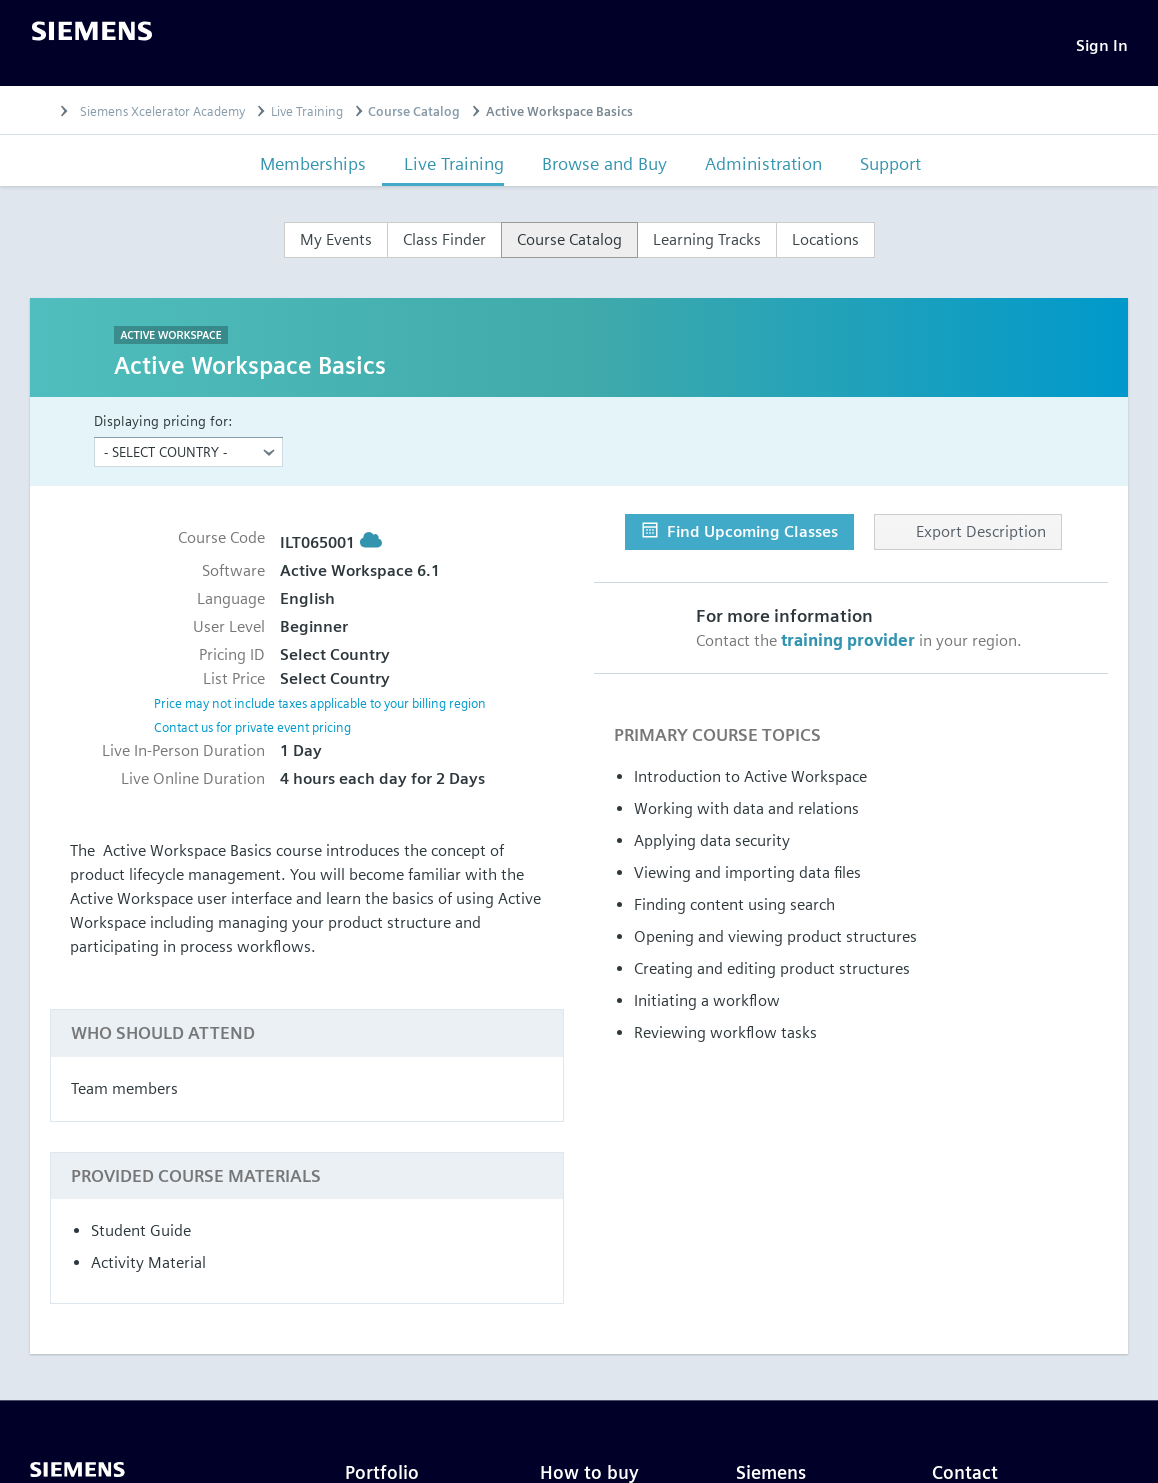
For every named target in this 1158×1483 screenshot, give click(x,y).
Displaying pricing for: (163, 421)
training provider (848, 641)
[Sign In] (1102, 45)
